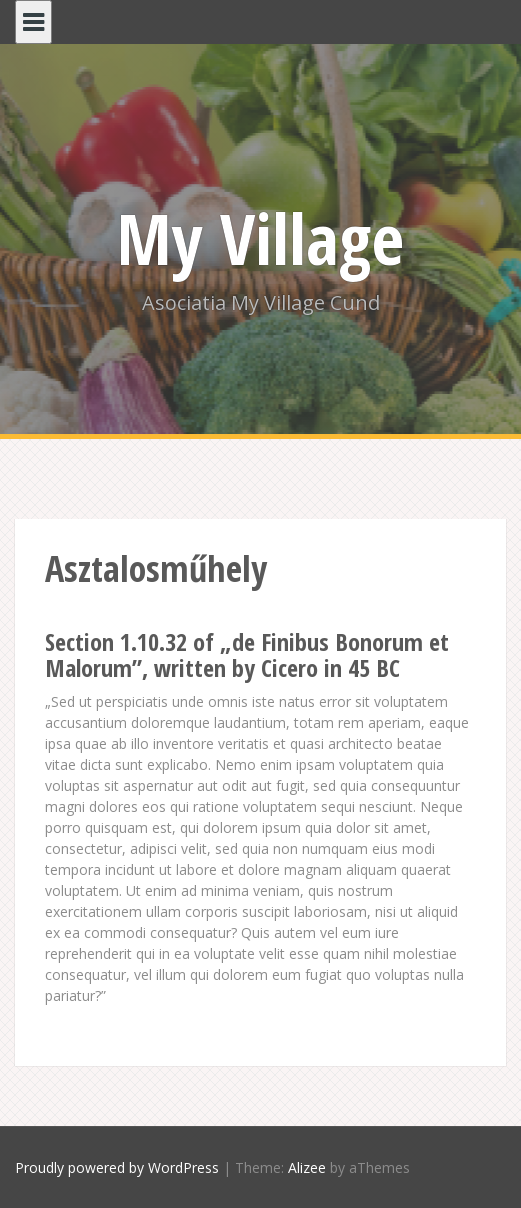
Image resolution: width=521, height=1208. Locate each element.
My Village (260, 238)
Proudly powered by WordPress (117, 1167)
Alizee (307, 1167)
